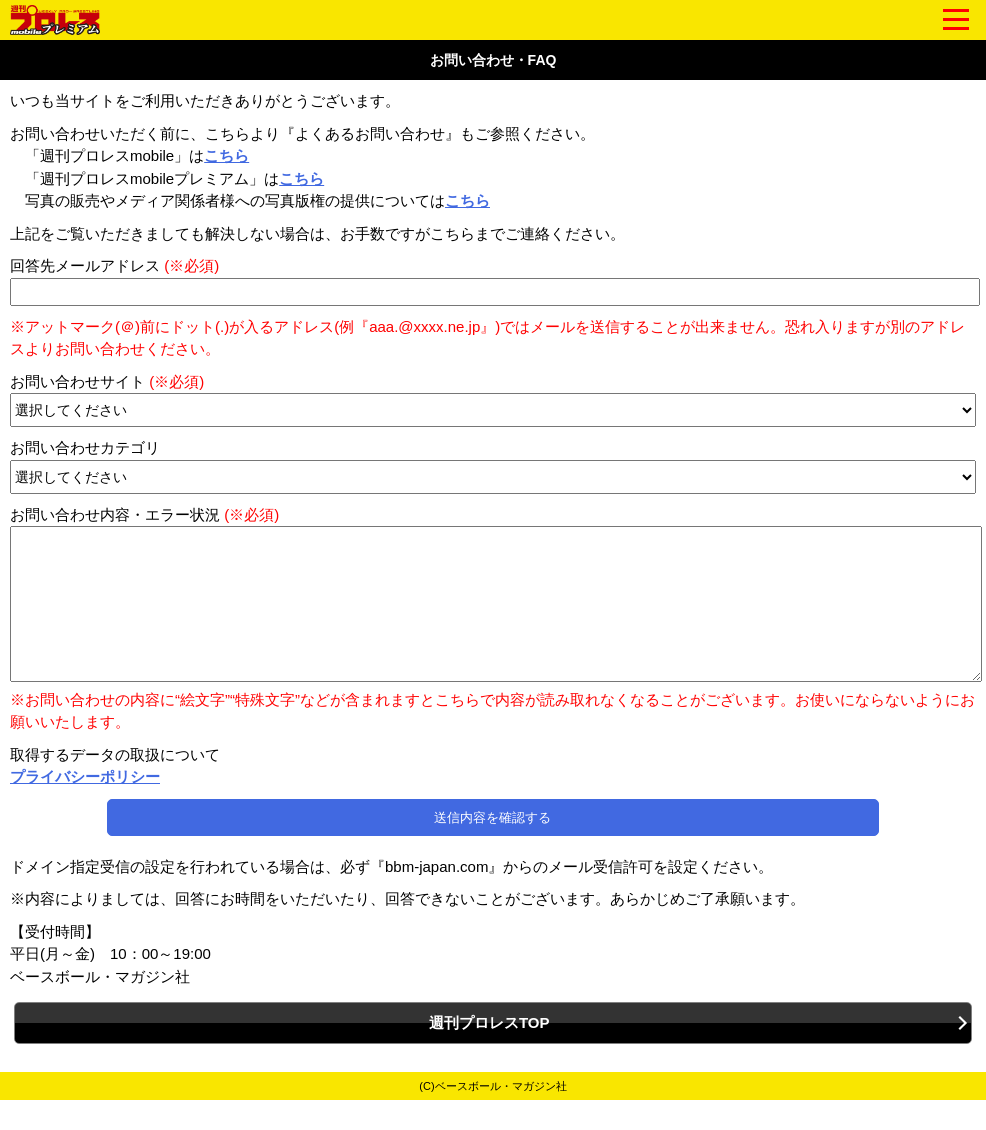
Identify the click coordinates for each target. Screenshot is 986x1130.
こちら (226, 155)
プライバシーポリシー (85, 806)
